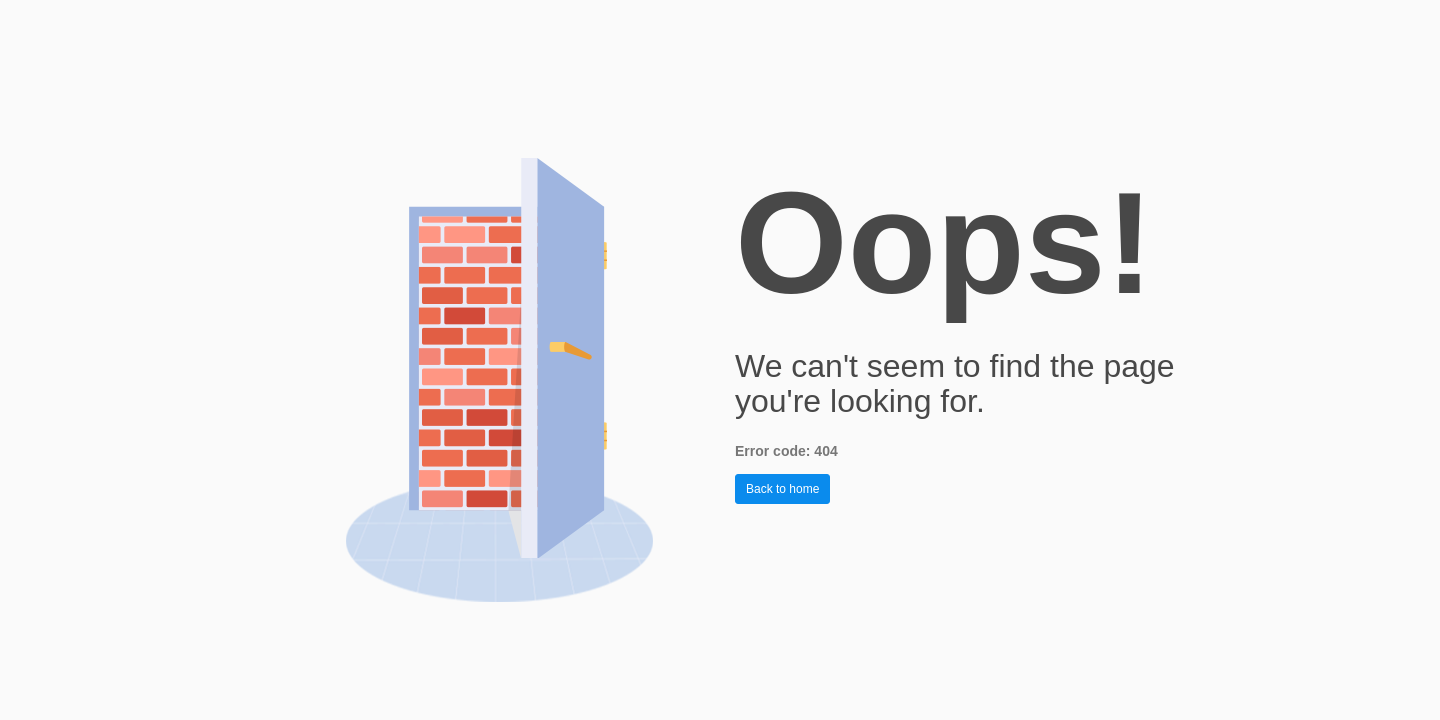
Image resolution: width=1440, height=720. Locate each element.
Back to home (782, 489)
